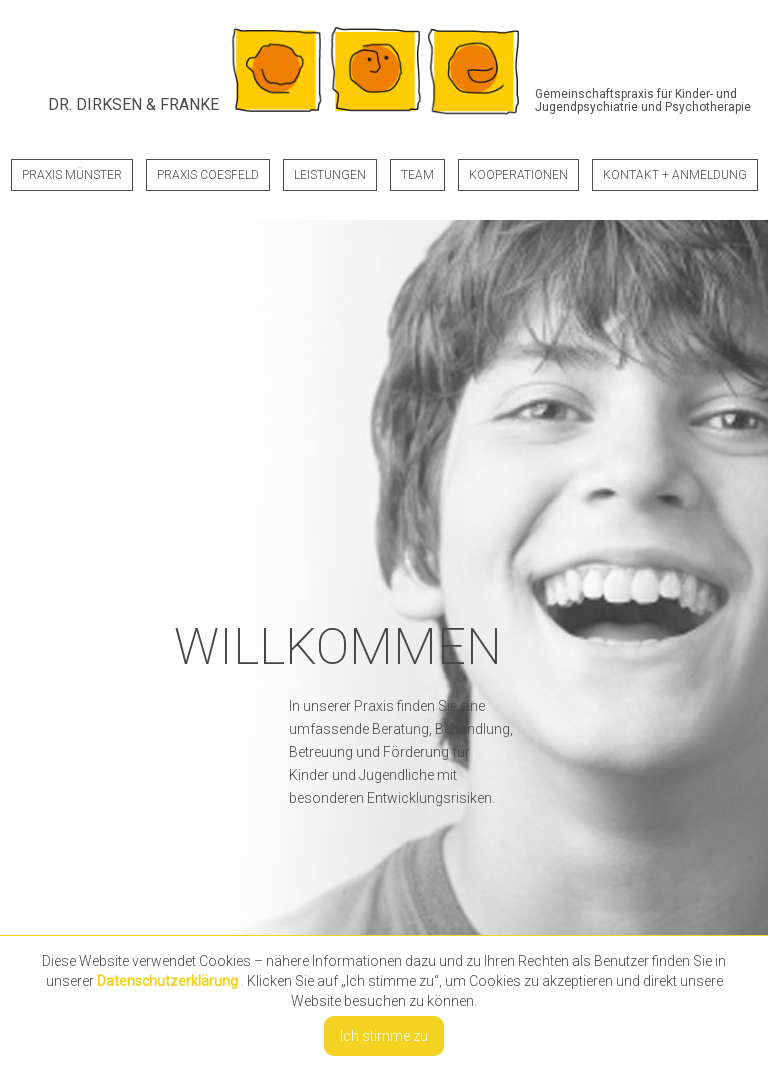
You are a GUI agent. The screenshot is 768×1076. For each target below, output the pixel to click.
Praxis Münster (72, 175)
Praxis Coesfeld (208, 175)
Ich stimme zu (384, 1036)
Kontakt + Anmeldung (675, 175)
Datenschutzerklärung (167, 981)
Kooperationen (518, 175)
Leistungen (330, 175)
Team (417, 175)
